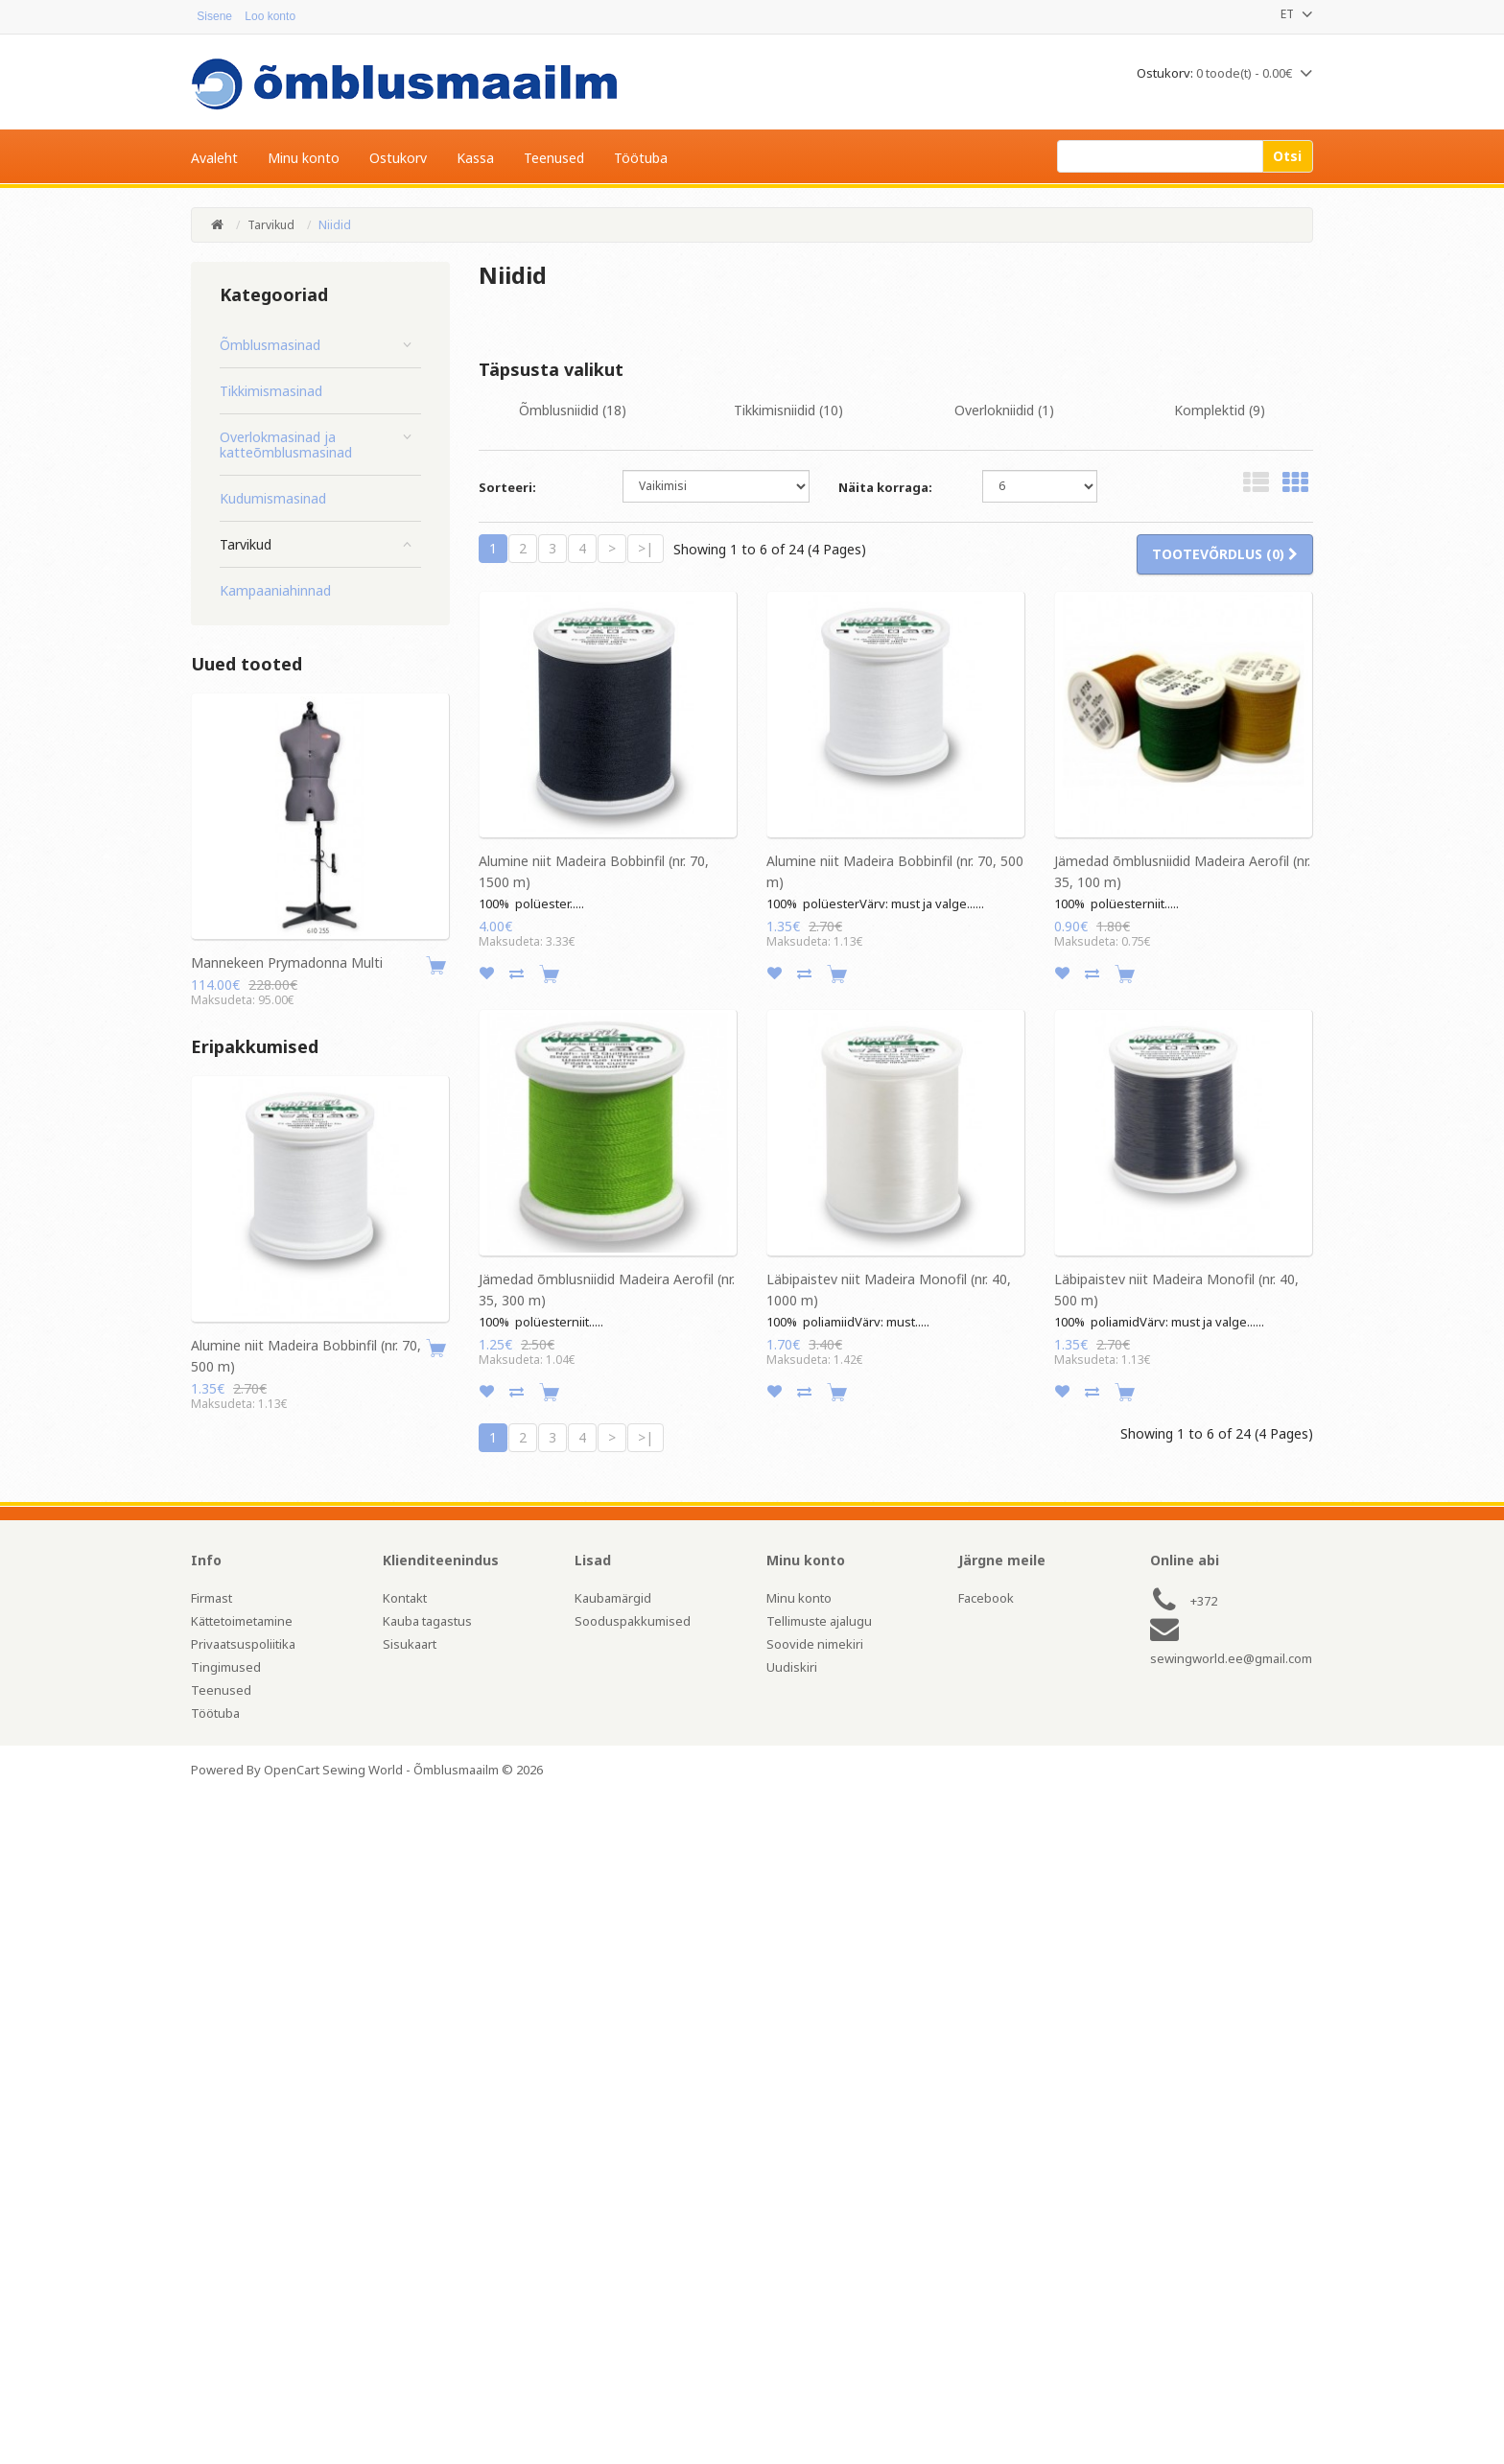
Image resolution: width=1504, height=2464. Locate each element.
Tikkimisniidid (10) (788, 410)
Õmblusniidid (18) (572, 410)
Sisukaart (409, 1644)
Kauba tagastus (427, 1621)
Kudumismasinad (273, 498)
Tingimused (226, 1667)
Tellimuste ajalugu (819, 1621)
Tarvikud (270, 225)
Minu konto (799, 1598)
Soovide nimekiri (814, 1644)
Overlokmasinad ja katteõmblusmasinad (286, 445)
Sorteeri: (507, 487)
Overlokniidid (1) (1004, 410)
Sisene (208, 16)
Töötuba (215, 1713)
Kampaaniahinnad (275, 590)
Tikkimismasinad (271, 391)
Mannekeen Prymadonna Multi (287, 962)
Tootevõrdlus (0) (1225, 554)
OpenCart (291, 1769)
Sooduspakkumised (633, 1621)
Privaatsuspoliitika (243, 1644)
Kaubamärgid (613, 1598)
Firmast (211, 1598)
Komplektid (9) (1219, 410)
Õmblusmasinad (270, 345)
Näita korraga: (885, 487)
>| (645, 548)
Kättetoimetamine (242, 1621)
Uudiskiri (791, 1667)
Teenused (221, 1690)
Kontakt (405, 1598)
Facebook (986, 1598)
